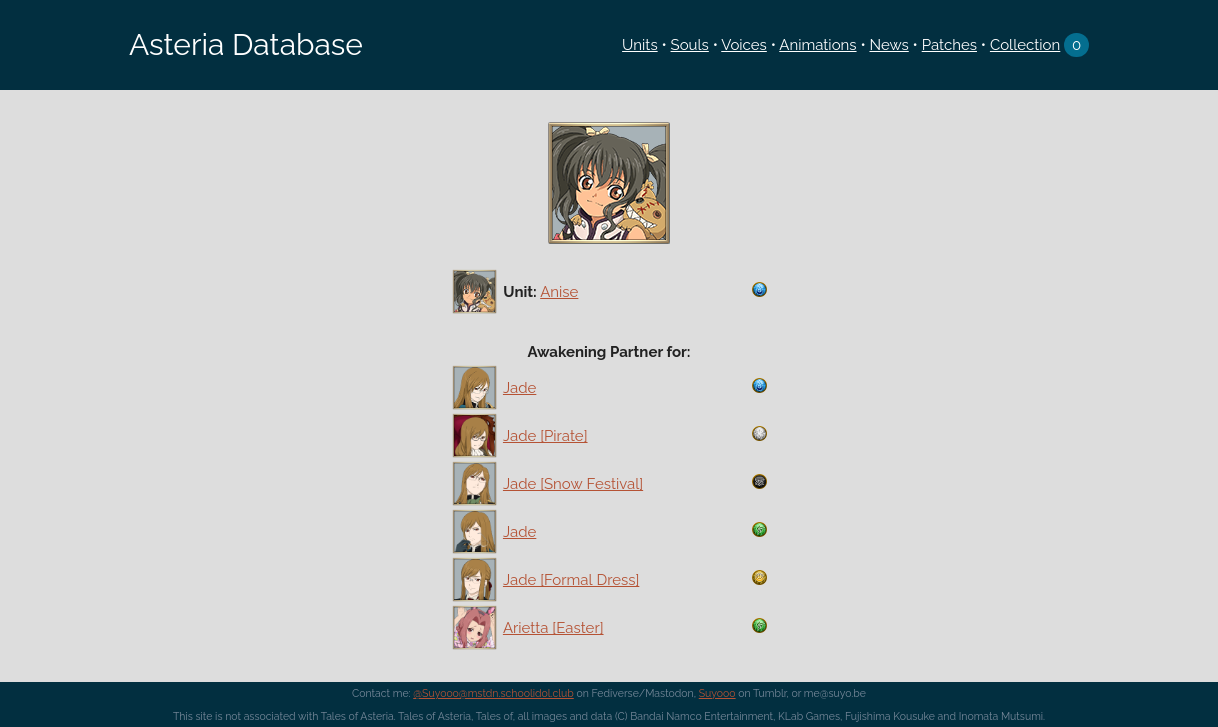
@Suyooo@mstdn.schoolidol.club (493, 693)
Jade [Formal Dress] (571, 580)
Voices (744, 45)
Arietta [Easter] (553, 628)
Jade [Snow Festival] (573, 484)
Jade (519, 388)
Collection (1025, 45)
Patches (949, 45)
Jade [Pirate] (545, 436)
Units (640, 45)
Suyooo (717, 693)
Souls (690, 45)
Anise (559, 292)
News (888, 45)
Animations (817, 45)
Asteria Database (246, 44)
